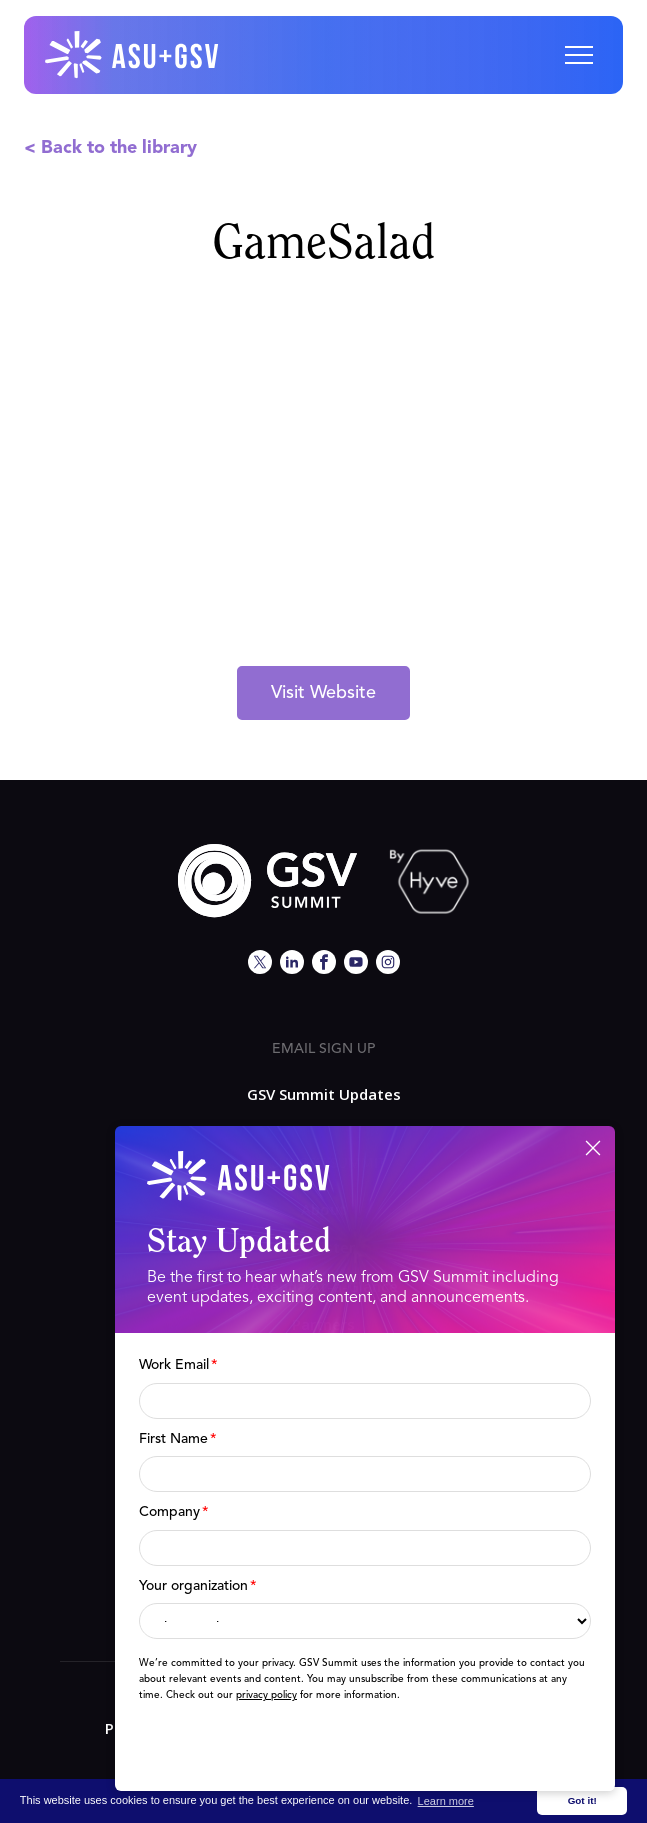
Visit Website (323, 693)
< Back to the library (110, 148)
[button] (579, 55)
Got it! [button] (582, 1800)
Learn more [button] (446, 1801)
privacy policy (266, 1695)
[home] (133, 55)
